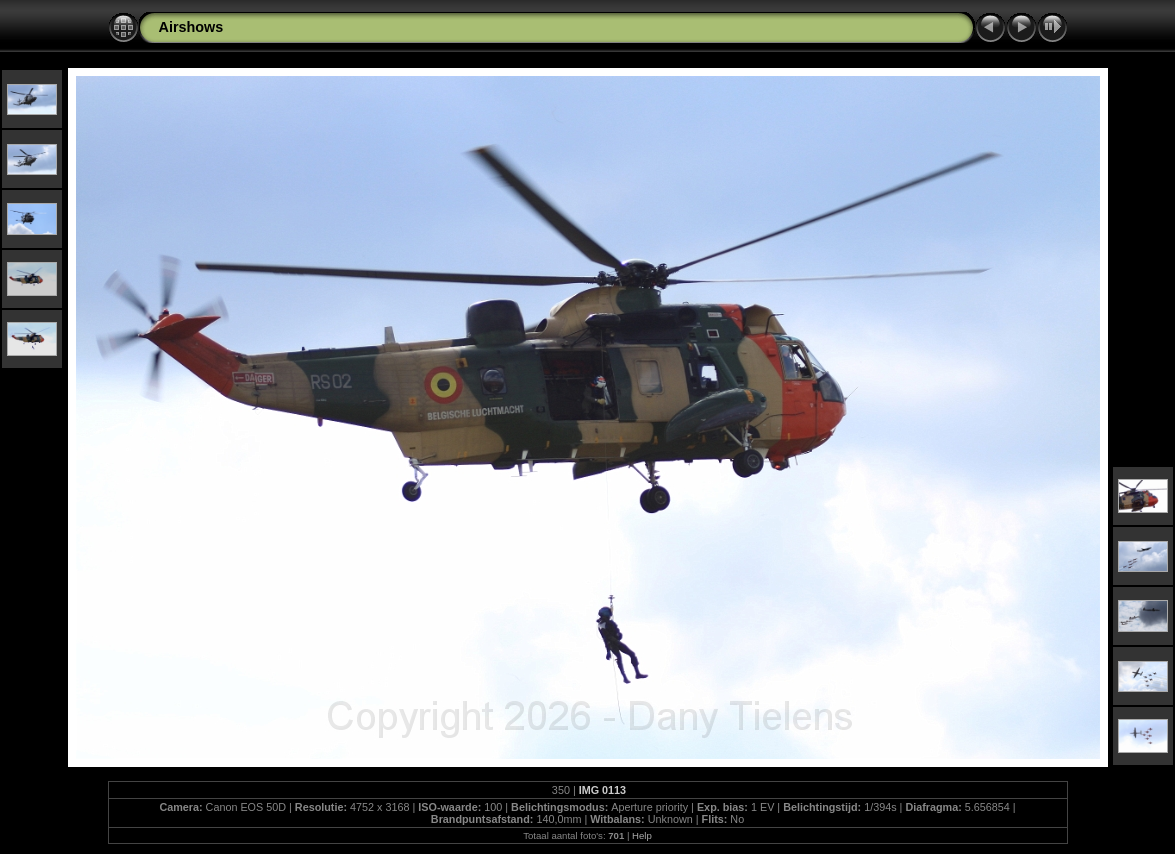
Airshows (191, 27)
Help (642, 835)
